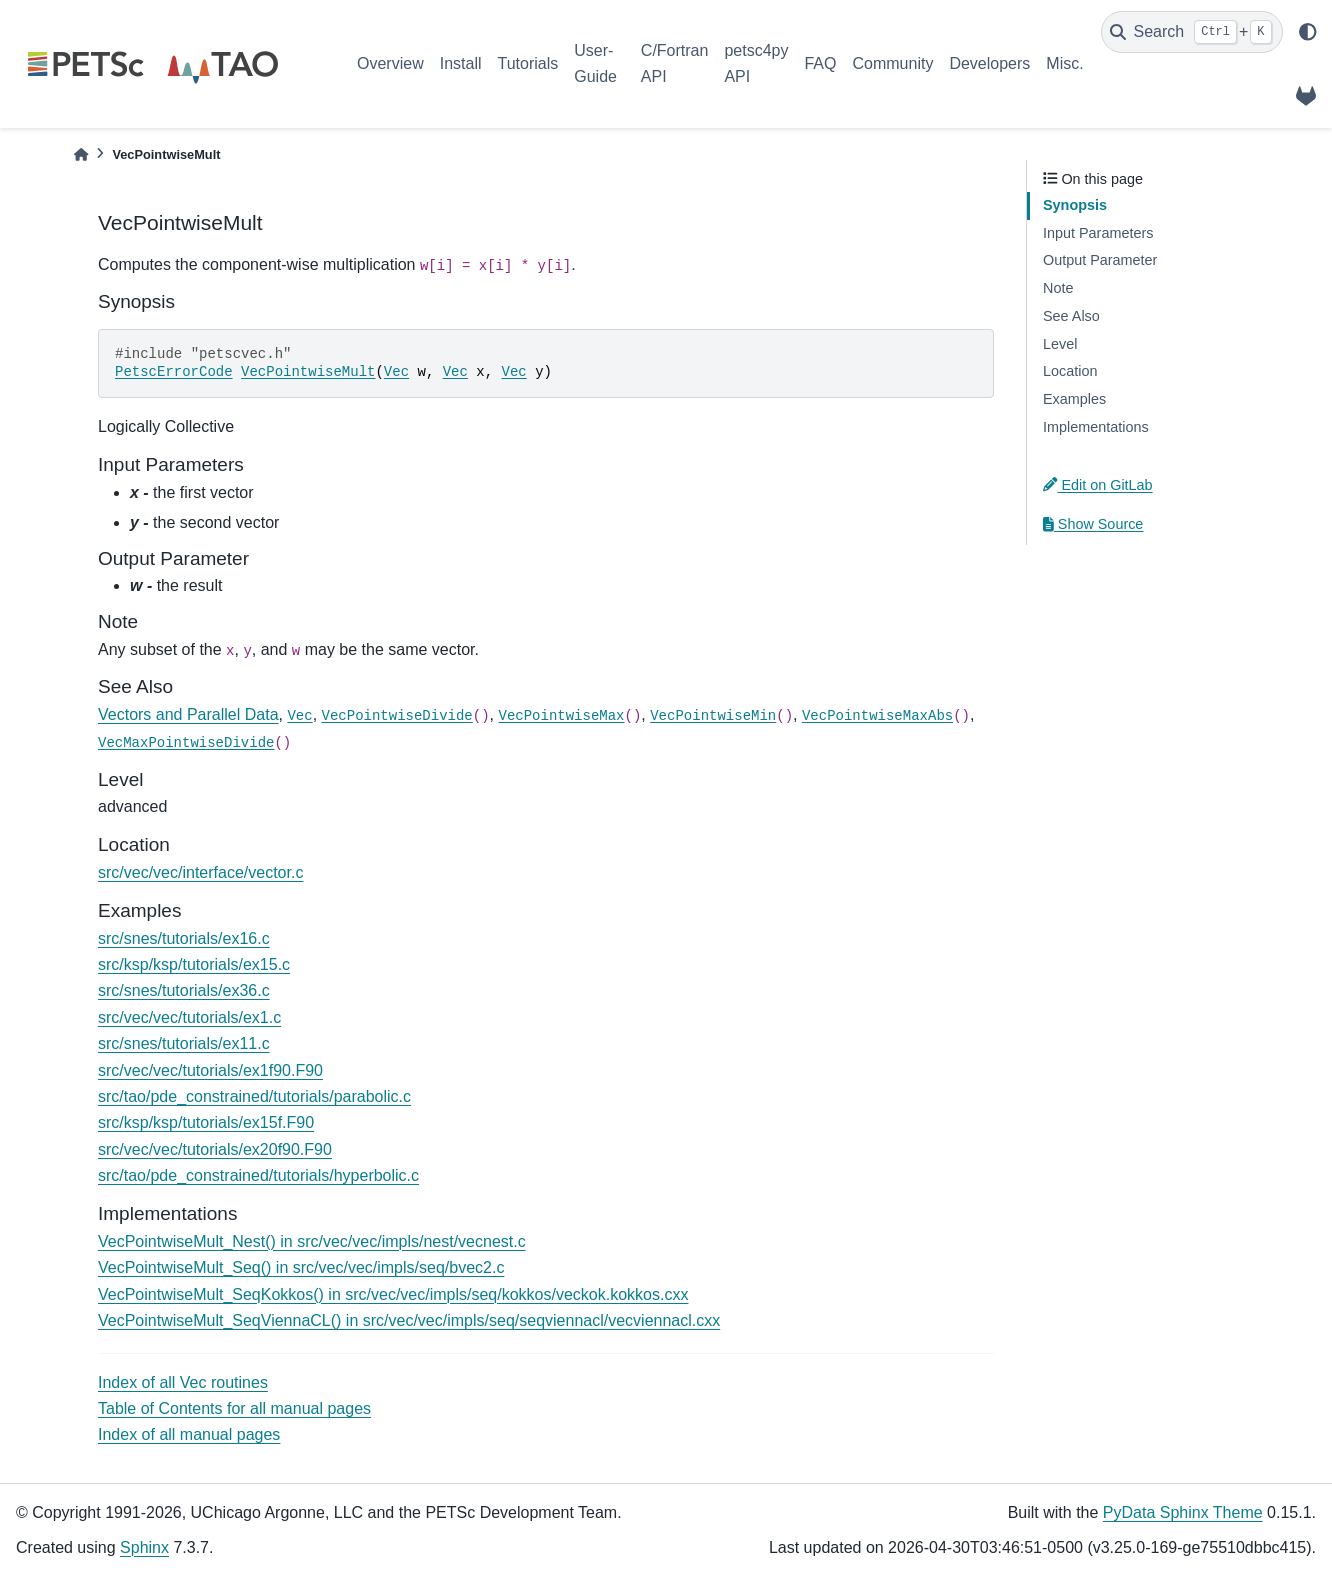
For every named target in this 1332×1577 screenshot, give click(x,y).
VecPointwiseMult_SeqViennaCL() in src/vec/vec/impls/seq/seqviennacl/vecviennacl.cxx (409, 1320)
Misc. (1064, 63)
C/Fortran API (675, 63)
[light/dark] (1308, 32)
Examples (1074, 399)
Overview (390, 63)
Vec (396, 372)
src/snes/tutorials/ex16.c (184, 938)
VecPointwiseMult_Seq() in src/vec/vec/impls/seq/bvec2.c (301, 1267)
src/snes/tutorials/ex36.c (184, 990)
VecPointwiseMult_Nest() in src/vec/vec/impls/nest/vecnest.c (312, 1241)
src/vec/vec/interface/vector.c (200, 872)
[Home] (81, 154)
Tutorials (527, 63)
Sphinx (144, 1547)
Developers (989, 63)
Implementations (1096, 427)
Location (1070, 371)
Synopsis (1075, 205)
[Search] (1192, 32)
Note (1058, 288)
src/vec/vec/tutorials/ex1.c (189, 1017)
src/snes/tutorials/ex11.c (184, 1043)
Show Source (1093, 524)
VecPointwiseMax (561, 716)
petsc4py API (756, 63)
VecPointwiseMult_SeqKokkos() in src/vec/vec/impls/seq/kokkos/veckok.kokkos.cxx (393, 1294)
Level (1060, 344)
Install (461, 63)
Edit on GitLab (1098, 485)
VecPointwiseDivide (397, 716)
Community (892, 63)
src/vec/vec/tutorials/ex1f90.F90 (210, 1070)
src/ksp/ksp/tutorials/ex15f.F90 (206, 1122)
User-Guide (595, 63)
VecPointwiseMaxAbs (877, 716)
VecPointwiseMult (308, 372)
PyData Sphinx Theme (1183, 1512)
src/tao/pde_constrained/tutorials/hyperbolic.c (258, 1175)
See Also (1071, 316)
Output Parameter (1100, 260)
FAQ (820, 63)
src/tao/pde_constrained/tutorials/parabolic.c (254, 1096)
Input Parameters (1098, 233)
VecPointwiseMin (713, 716)
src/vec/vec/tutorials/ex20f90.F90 (215, 1149)
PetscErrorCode (174, 372)
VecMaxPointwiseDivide (186, 743)
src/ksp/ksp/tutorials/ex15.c (194, 964)
